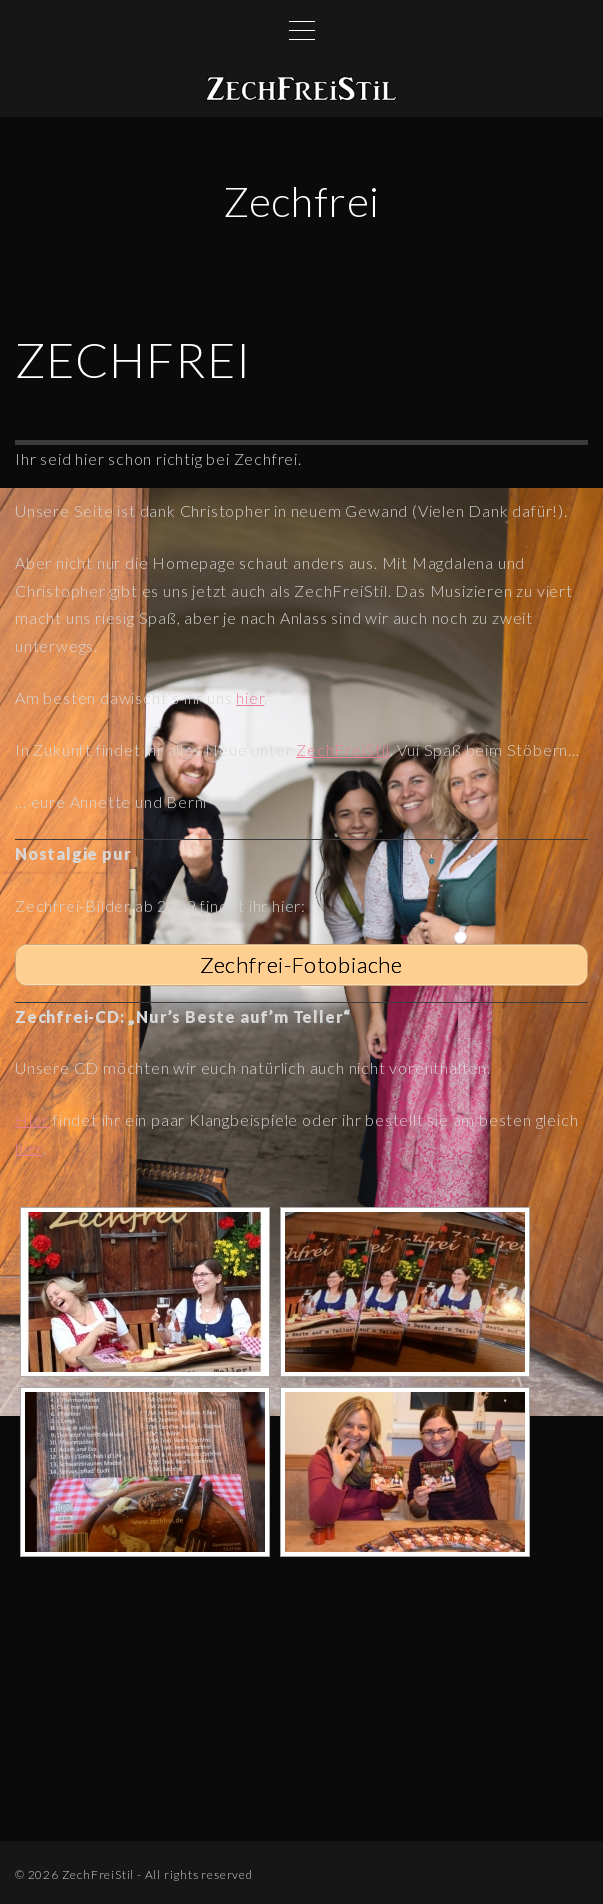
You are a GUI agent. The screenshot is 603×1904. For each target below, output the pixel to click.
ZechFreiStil (343, 749)
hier (250, 697)
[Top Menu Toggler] (302, 30)
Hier (32, 1119)
